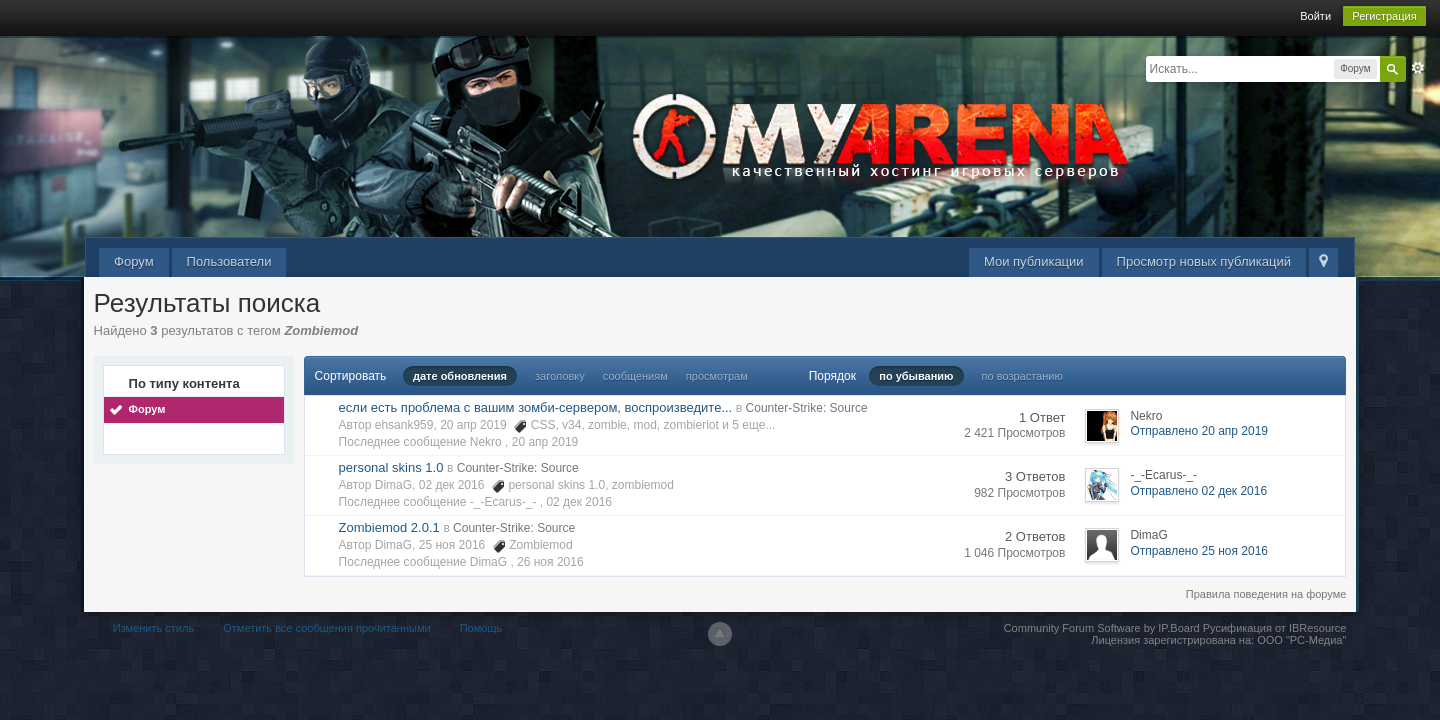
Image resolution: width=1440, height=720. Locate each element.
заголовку (560, 376)
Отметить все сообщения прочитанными (326, 628)
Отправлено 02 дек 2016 (1198, 491)
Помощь (481, 628)
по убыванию (916, 376)
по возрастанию (1022, 376)
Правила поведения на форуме (1266, 594)
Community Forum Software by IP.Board (1102, 628)
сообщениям (635, 376)
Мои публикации (1034, 261)
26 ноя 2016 (550, 562)
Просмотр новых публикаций (1204, 261)
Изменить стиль (154, 628)
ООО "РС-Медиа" (1301, 640)
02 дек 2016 (579, 502)
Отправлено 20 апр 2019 (1199, 431)
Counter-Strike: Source (807, 408)
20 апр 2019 (545, 442)
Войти (1315, 16)
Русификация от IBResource (1273, 628)
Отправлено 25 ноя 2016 (1199, 551)
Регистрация (1384, 16)
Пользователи (229, 261)
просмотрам (717, 376)
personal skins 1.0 (391, 467)
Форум (134, 261)
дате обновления (460, 376)
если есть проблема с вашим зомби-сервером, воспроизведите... (536, 407)
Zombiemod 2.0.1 (389, 527)
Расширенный (1418, 68)
